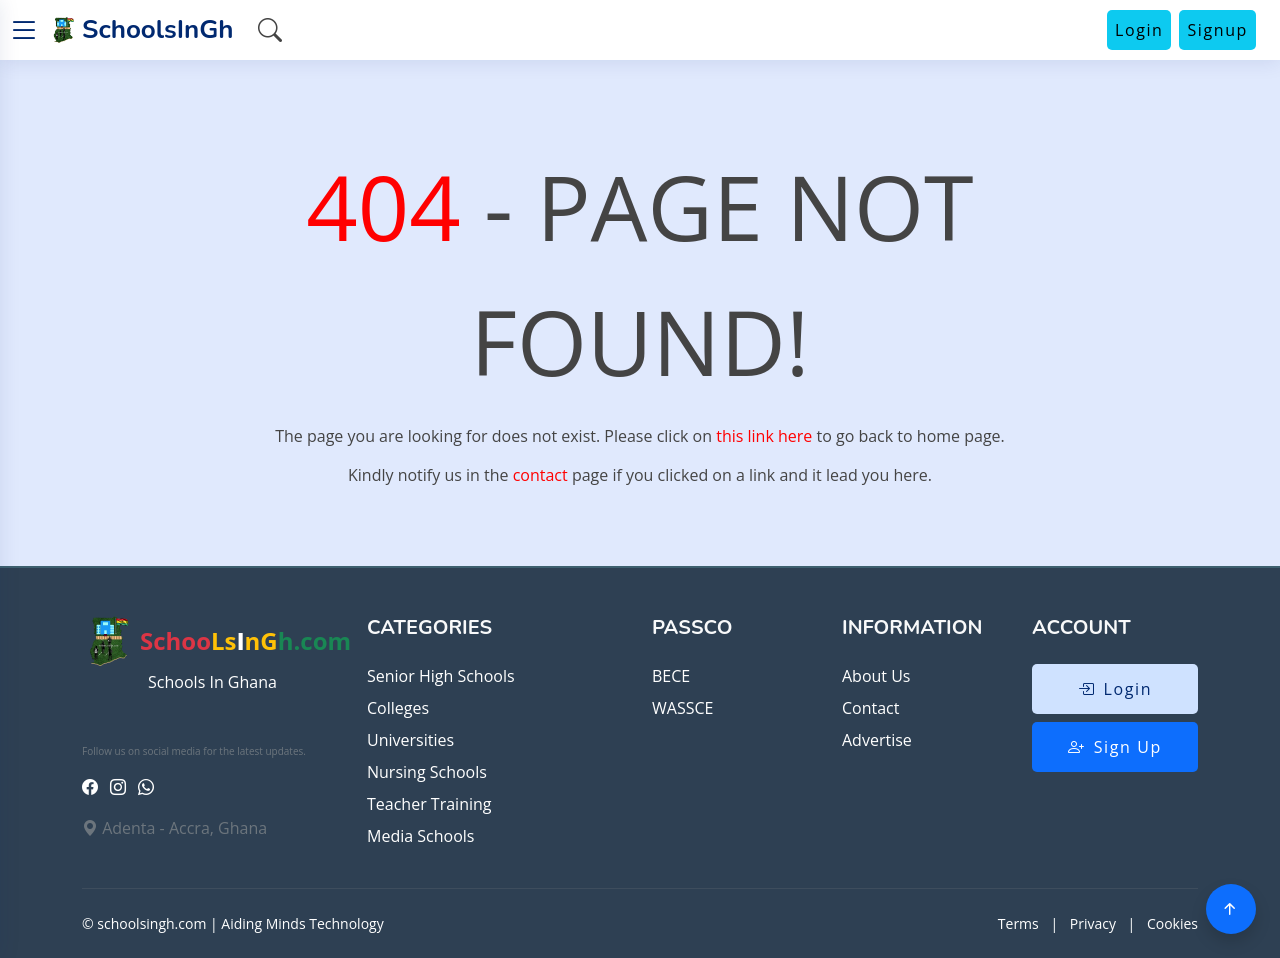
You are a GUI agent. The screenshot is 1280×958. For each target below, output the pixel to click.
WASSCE (682, 708)
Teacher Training (429, 804)
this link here (764, 436)
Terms (1018, 923)
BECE (671, 676)
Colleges (398, 708)
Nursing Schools (427, 772)
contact (540, 475)
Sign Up (1115, 747)
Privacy (1093, 923)
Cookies (1172, 923)
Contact (870, 708)
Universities (410, 740)
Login (1139, 30)
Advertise (877, 740)
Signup (1217, 30)
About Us (876, 676)
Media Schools (420, 836)
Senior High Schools (441, 676)
